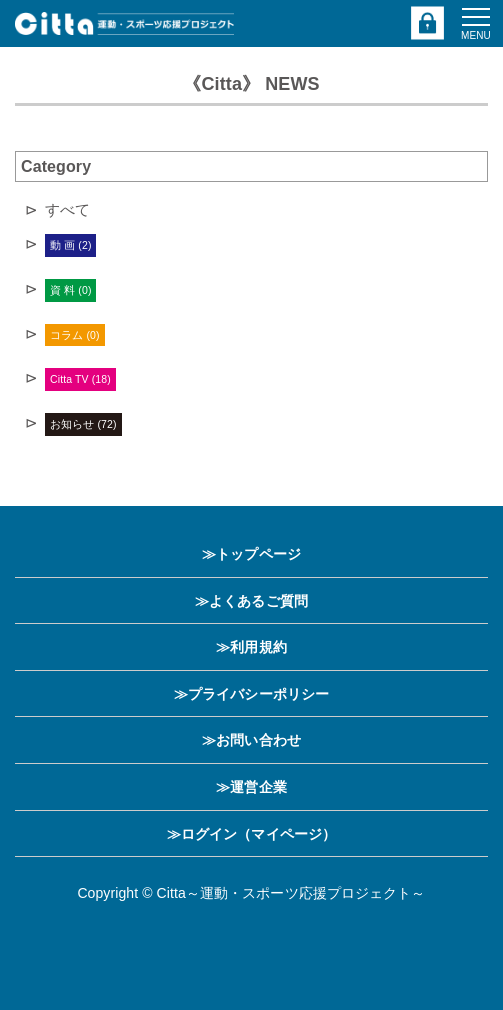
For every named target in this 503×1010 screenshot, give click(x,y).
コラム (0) (74, 335)
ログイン (428, 23)
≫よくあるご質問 (251, 601)
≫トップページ (251, 554)
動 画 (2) (70, 245)
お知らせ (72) (83, 424)
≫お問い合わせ (251, 740)
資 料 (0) (70, 290)
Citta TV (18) (80, 379)
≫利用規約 (251, 647)
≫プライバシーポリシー (251, 694)
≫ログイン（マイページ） (251, 834)
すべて (67, 209)
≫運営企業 (251, 787)
